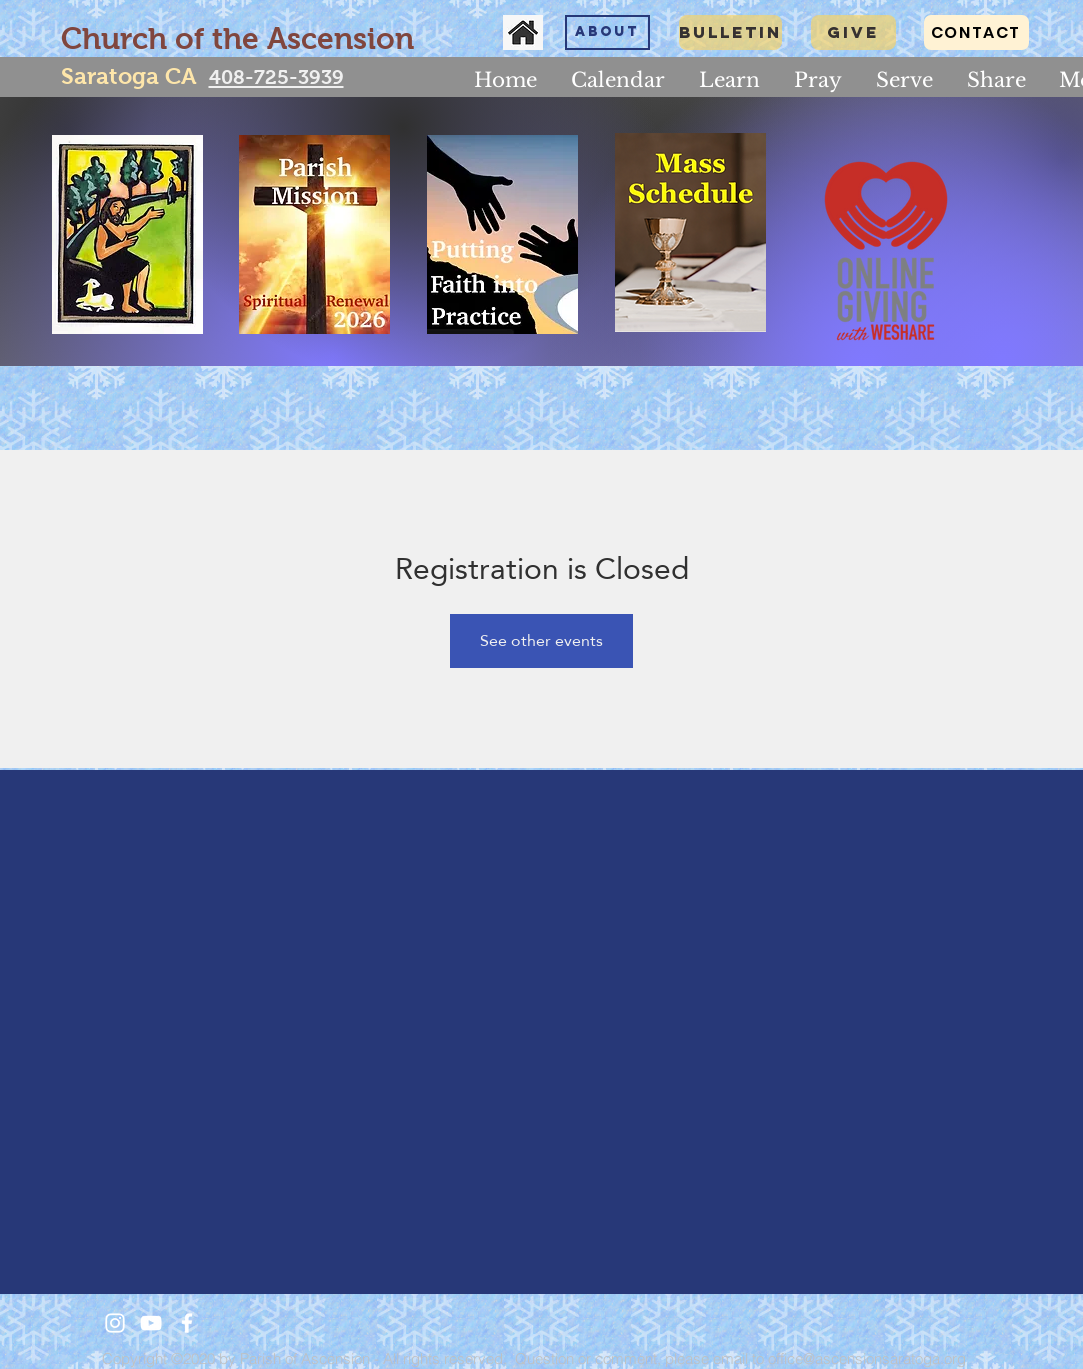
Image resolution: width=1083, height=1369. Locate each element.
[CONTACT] (976, 32)
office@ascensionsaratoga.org (867, 1358)
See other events (541, 640)
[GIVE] (853, 32)
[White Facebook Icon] (187, 1323)
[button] (729, 80)
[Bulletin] (730, 32)
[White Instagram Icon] (115, 1323)
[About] (607, 32)
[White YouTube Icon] (151, 1323)
